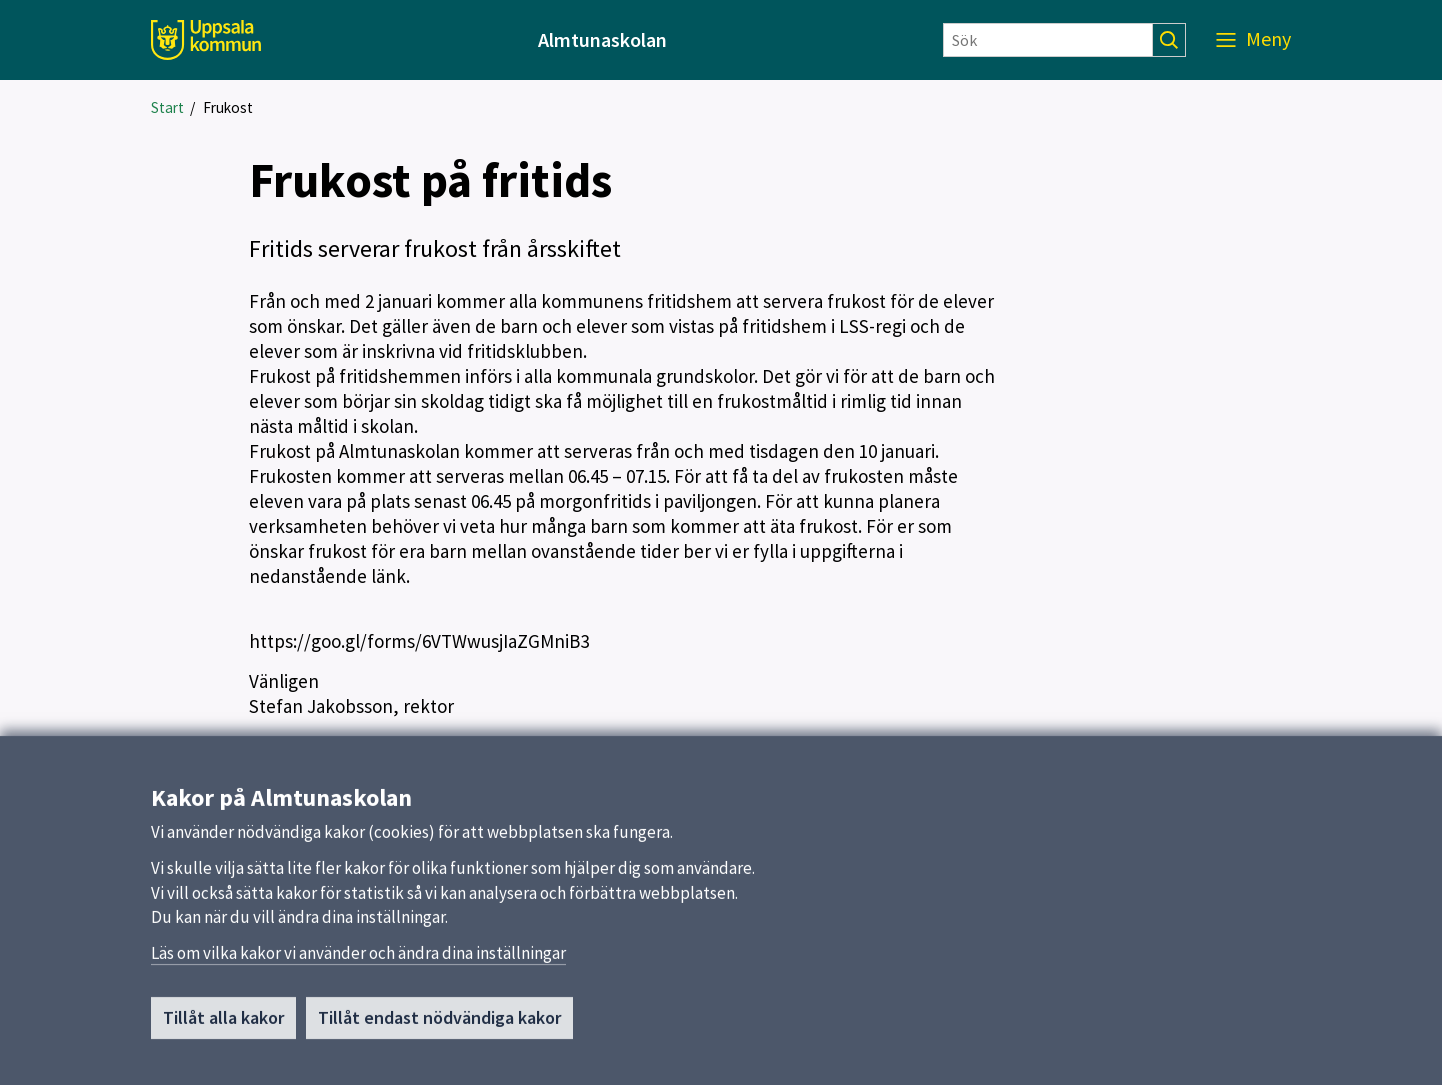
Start (167, 107)
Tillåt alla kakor (223, 1025)
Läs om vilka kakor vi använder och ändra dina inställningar (358, 961)
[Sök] (1048, 40)
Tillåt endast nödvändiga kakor (439, 1025)
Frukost (228, 107)
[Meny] (1253, 40)
